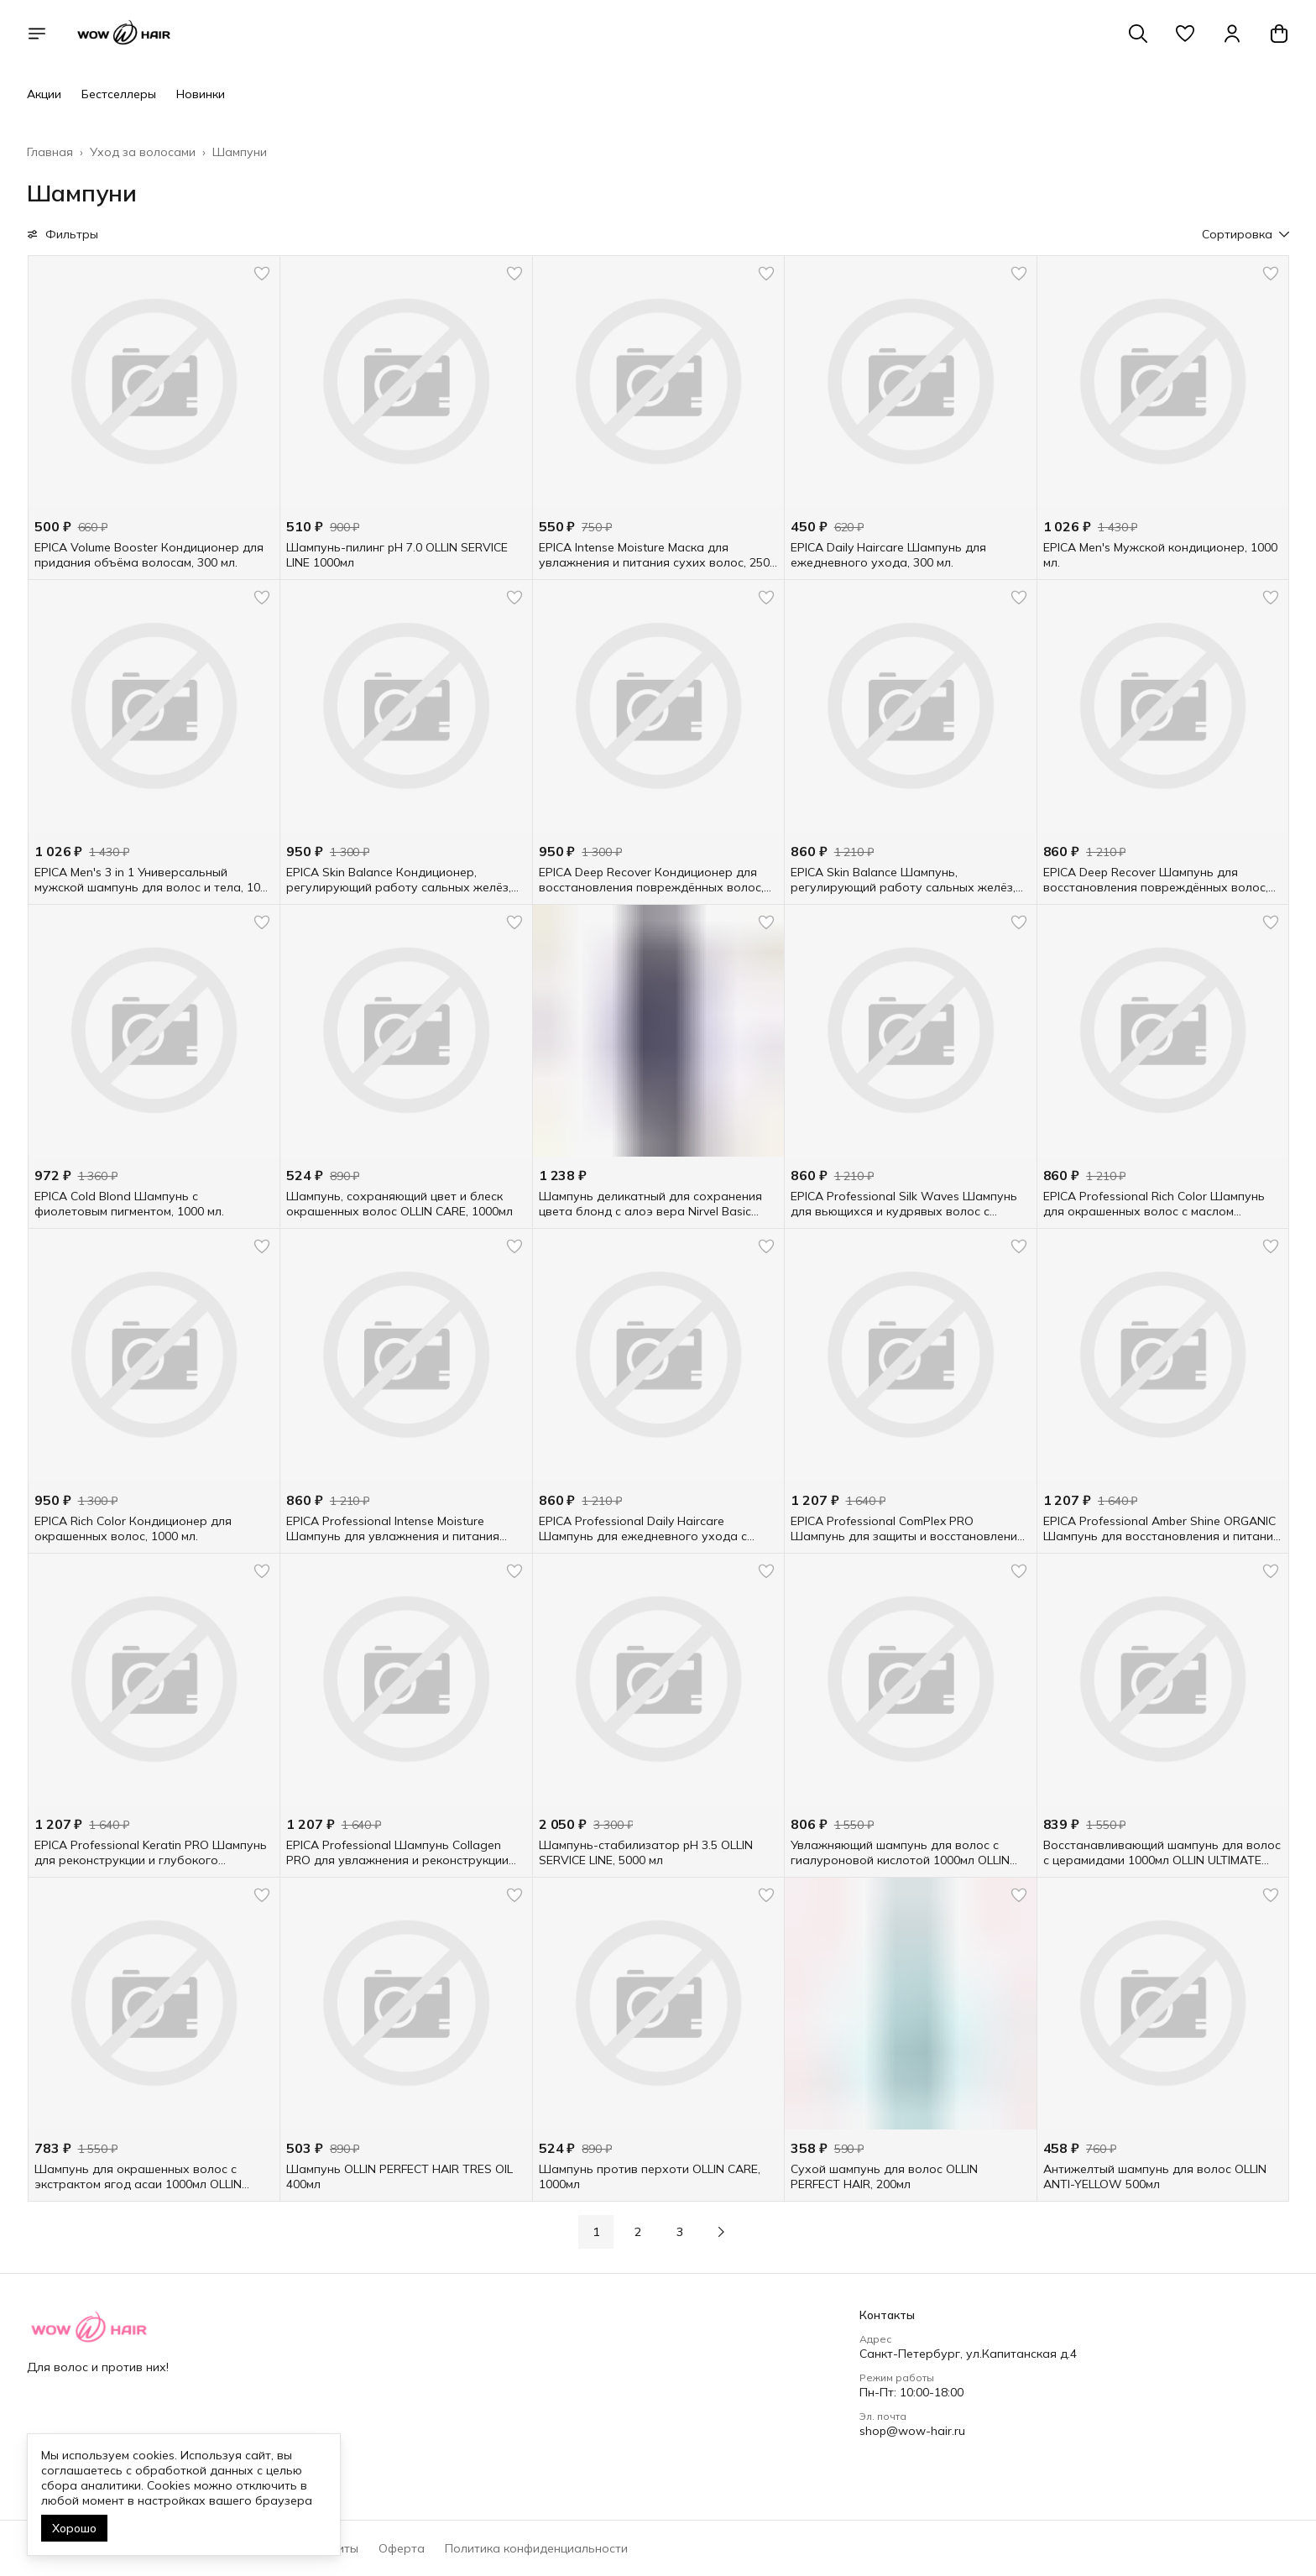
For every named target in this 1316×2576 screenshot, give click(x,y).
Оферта (402, 2548)
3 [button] (679, 2231)
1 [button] (596, 2231)
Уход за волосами (143, 151)
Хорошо (74, 2528)
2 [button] (637, 2231)
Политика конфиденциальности (536, 2548)
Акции (44, 94)
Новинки (200, 94)
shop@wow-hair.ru (912, 2430)
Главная (50, 151)
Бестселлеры (118, 94)
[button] (1185, 34)
